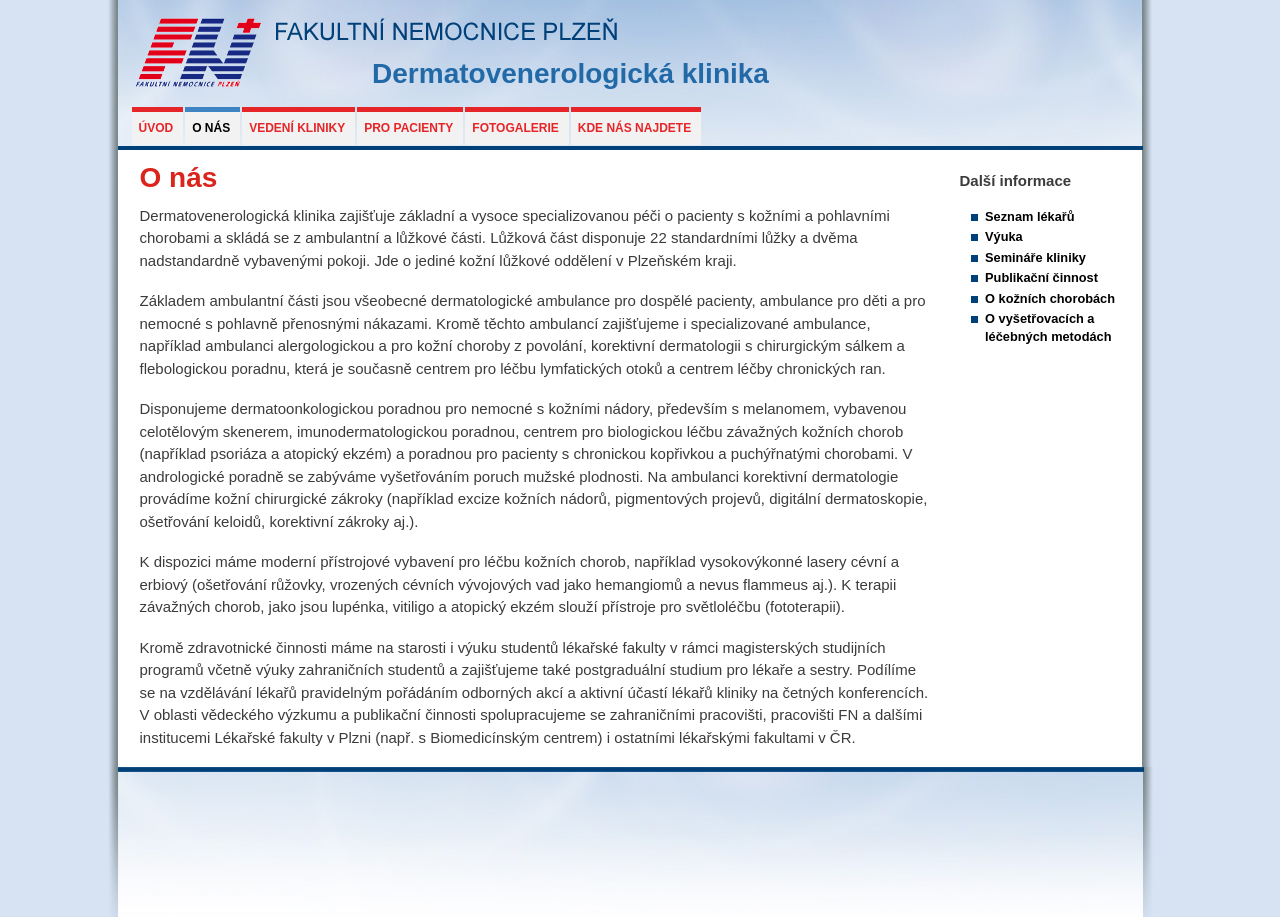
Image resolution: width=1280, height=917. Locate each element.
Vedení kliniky (297, 128)
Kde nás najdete (634, 128)
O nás (211, 128)
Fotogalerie (515, 128)
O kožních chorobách (1050, 298)
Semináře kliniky (1035, 257)
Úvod (156, 128)
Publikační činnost (1041, 277)
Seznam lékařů (1030, 216)
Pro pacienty (408, 128)
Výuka (1004, 236)
